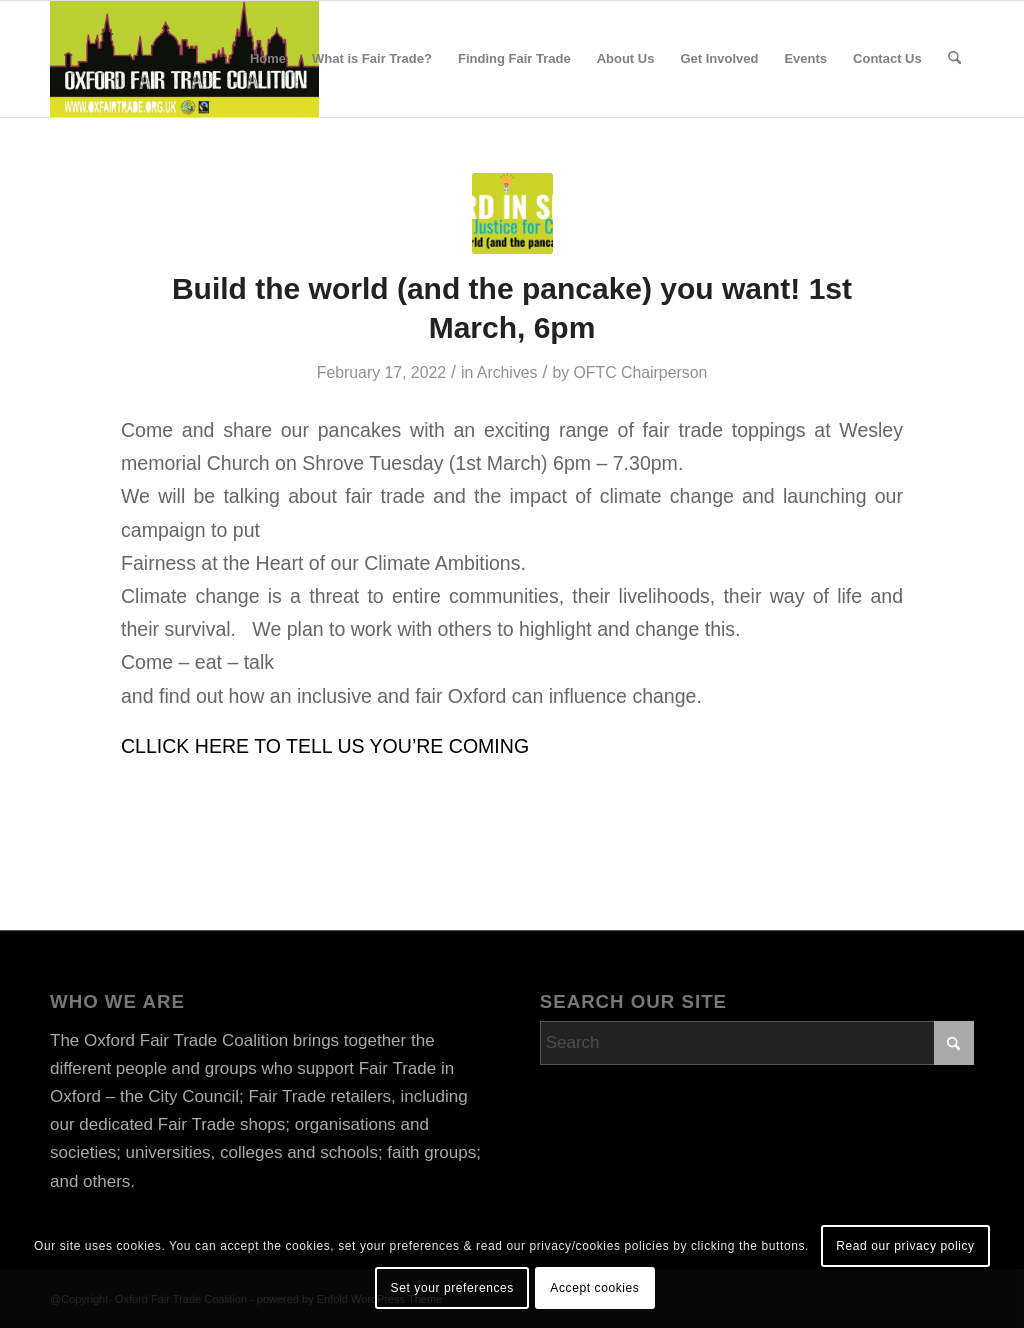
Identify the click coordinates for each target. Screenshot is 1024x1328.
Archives (507, 372)
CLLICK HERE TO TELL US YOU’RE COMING (325, 746)
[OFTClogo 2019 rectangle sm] (184, 59)
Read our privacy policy (905, 1246)
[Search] (954, 59)
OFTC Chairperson (641, 372)
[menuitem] (268, 59)
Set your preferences (452, 1288)
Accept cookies (594, 1288)
